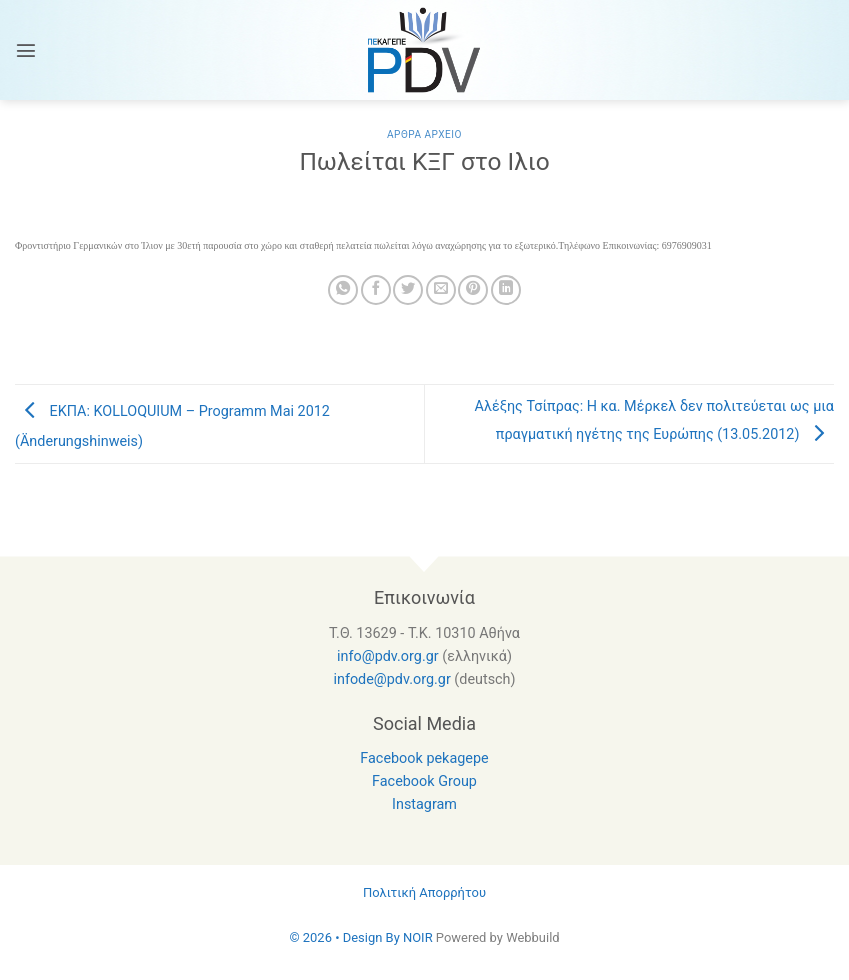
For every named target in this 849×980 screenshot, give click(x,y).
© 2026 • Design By (346, 937)
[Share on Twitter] (408, 290)
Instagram (424, 804)
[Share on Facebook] (376, 290)
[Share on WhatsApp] (343, 290)
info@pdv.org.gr (388, 656)
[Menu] (26, 50)
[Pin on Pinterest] (473, 290)
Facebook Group (424, 781)
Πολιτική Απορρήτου (424, 892)
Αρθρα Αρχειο (424, 134)
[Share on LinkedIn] (506, 290)
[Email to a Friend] (441, 290)
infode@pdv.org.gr (391, 679)
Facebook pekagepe (424, 758)
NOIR (418, 937)
